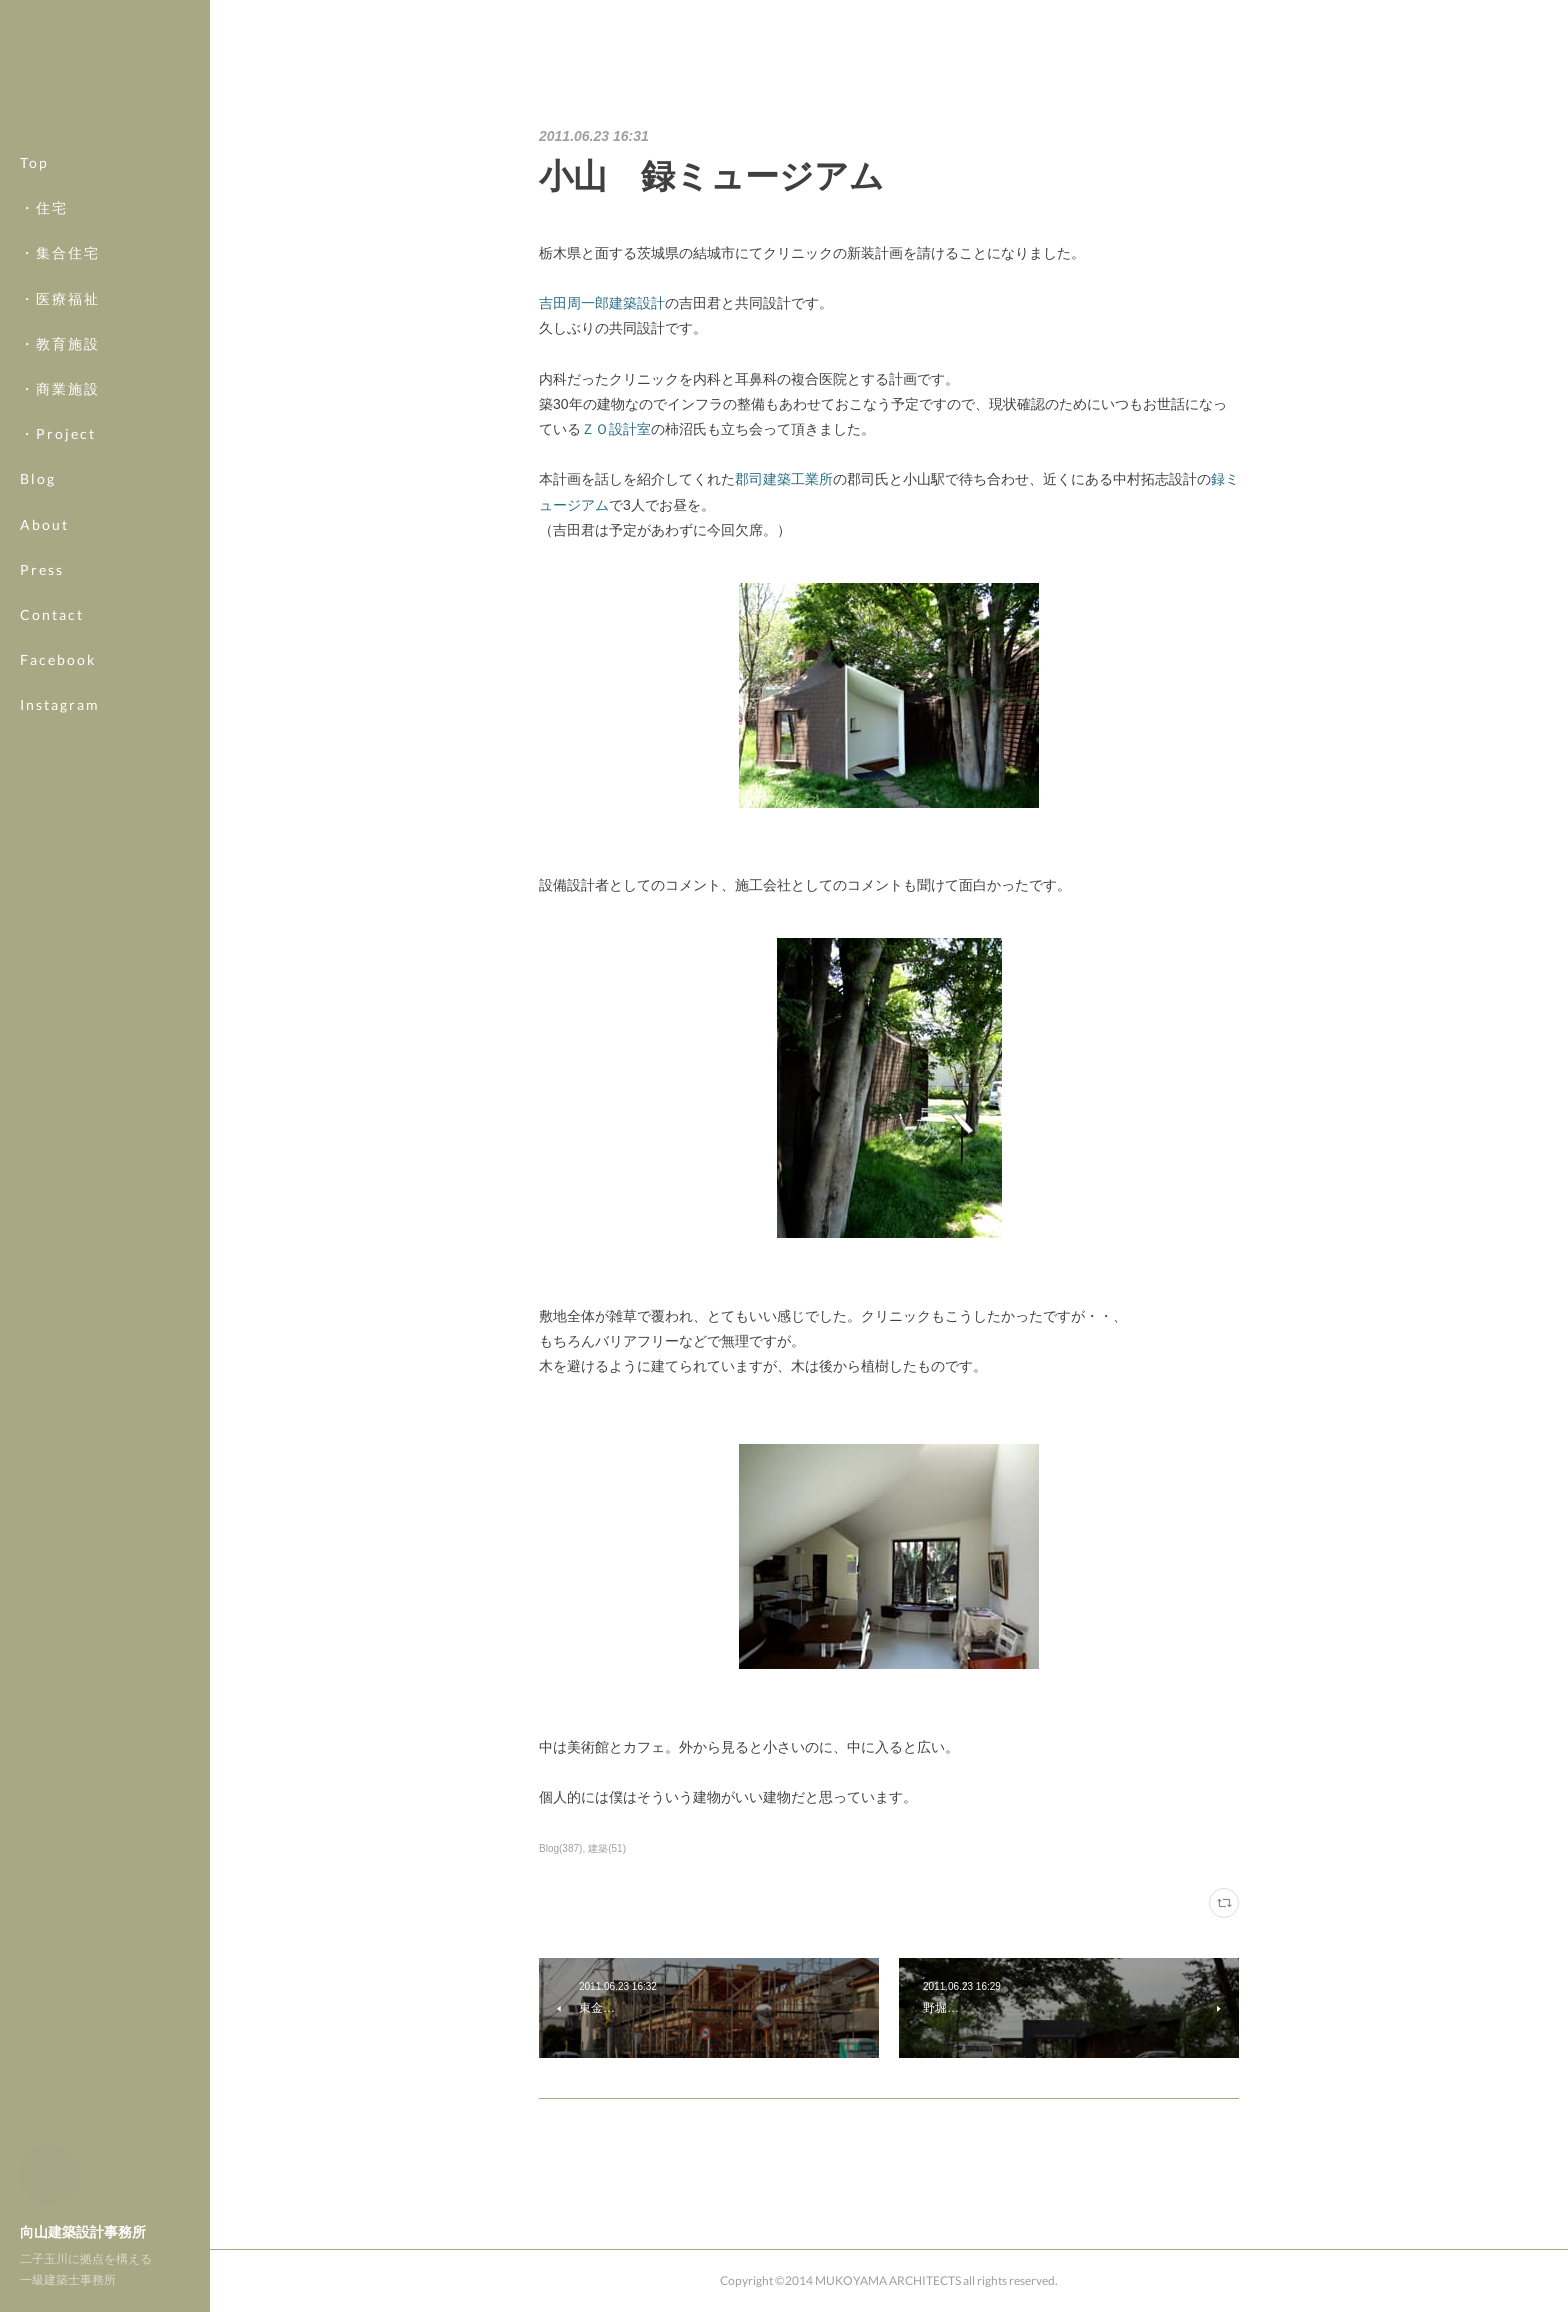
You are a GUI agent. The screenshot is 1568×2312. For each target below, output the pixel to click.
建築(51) (607, 1848)
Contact (52, 614)
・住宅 (44, 207)
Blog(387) (560, 1848)
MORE (44, 659)
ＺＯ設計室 (616, 429)
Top (34, 162)
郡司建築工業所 (784, 479)
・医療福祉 (60, 298)
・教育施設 (60, 343)
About (44, 524)
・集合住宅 (60, 252)
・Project (58, 433)
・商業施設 (60, 388)
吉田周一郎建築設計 (602, 303)
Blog (38, 478)
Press (42, 569)
